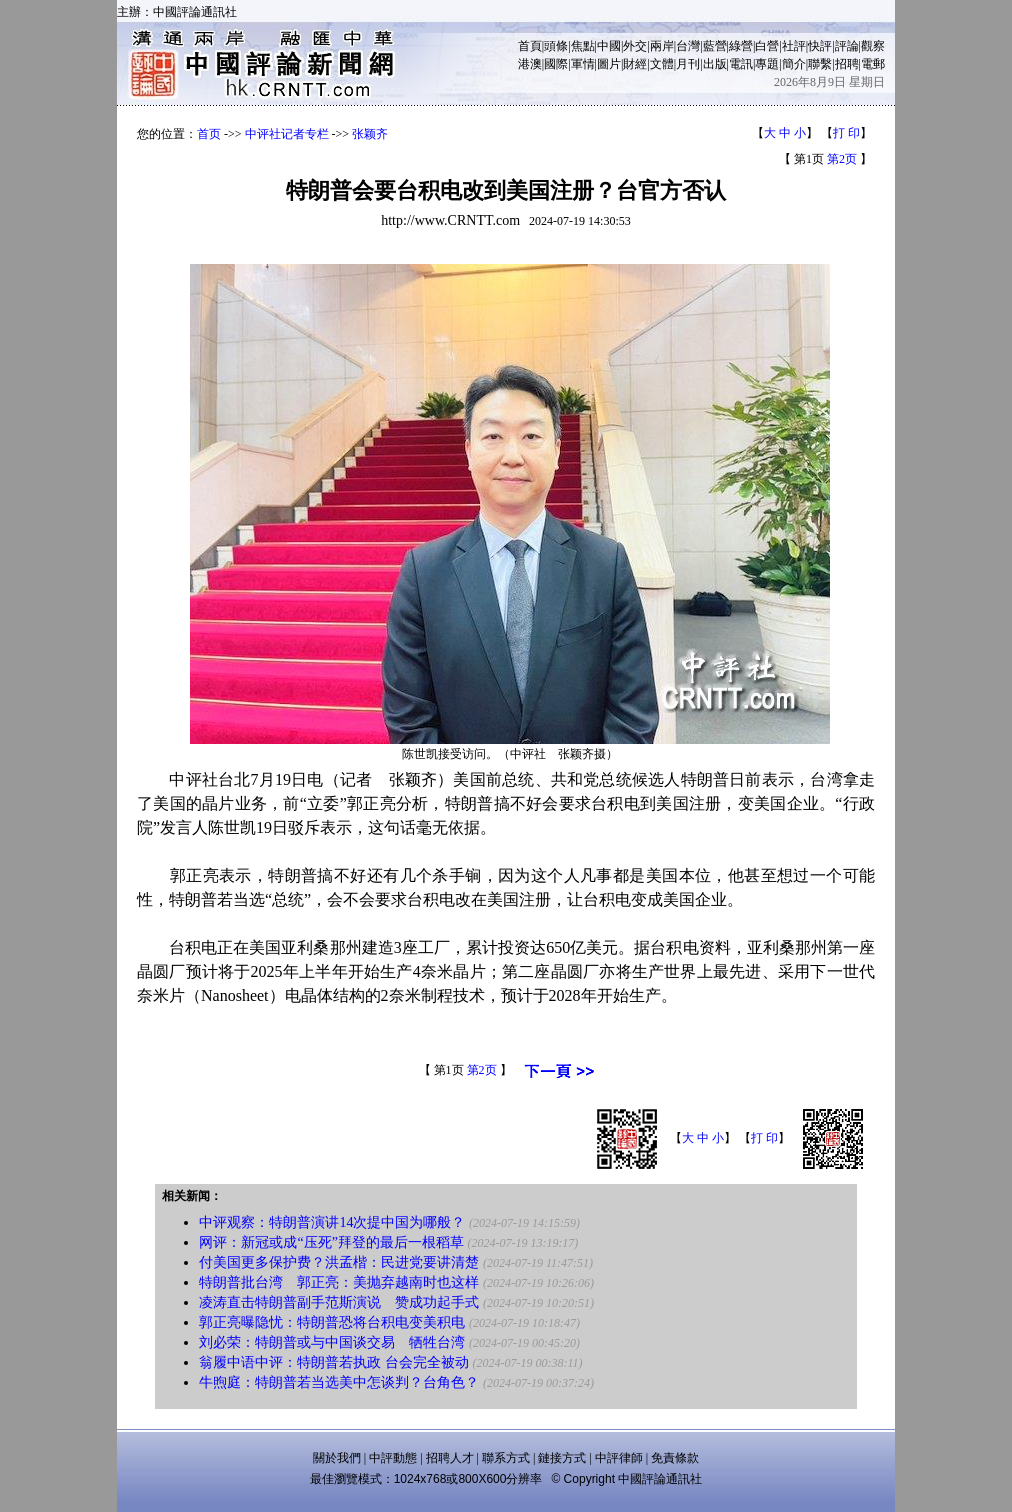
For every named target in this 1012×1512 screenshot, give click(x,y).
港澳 (530, 64)
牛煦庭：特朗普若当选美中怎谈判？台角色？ (339, 1382)
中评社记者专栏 (287, 134)
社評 (794, 46)
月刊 (688, 64)
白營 (767, 46)
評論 (847, 46)
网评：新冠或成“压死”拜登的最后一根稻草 (331, 1242)
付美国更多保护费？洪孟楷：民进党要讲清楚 (339, 1262)
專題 (767, 64)
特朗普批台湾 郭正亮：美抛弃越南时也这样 (339, 1282)
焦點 (583, 46)
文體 (662, 64)
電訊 (741, 64)
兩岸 (662, 46)
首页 (209, 134)
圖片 (609, 64)
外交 (635, 46)
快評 (820, 46)
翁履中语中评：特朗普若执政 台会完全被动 (334, 1362)
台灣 (688, 46)
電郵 (873, 64)
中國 (609, 46)
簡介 (794, 64)
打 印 (846, 133)
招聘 (847, 64)
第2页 (842, 159)
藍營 (715, 46)
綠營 (741, 46)
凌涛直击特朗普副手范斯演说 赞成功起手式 (339, 1302)
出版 (715, 64)
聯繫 (820, 64)
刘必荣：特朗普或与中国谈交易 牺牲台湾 (332, 1342)
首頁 (530, 46)
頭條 (556, 46)
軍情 (583, 64)
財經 (635, 64)
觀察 (873, 46)
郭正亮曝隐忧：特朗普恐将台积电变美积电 (332, 1322)
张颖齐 (370, 134)
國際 (556, 64)
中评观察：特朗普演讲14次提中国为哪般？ (332, 1222)
